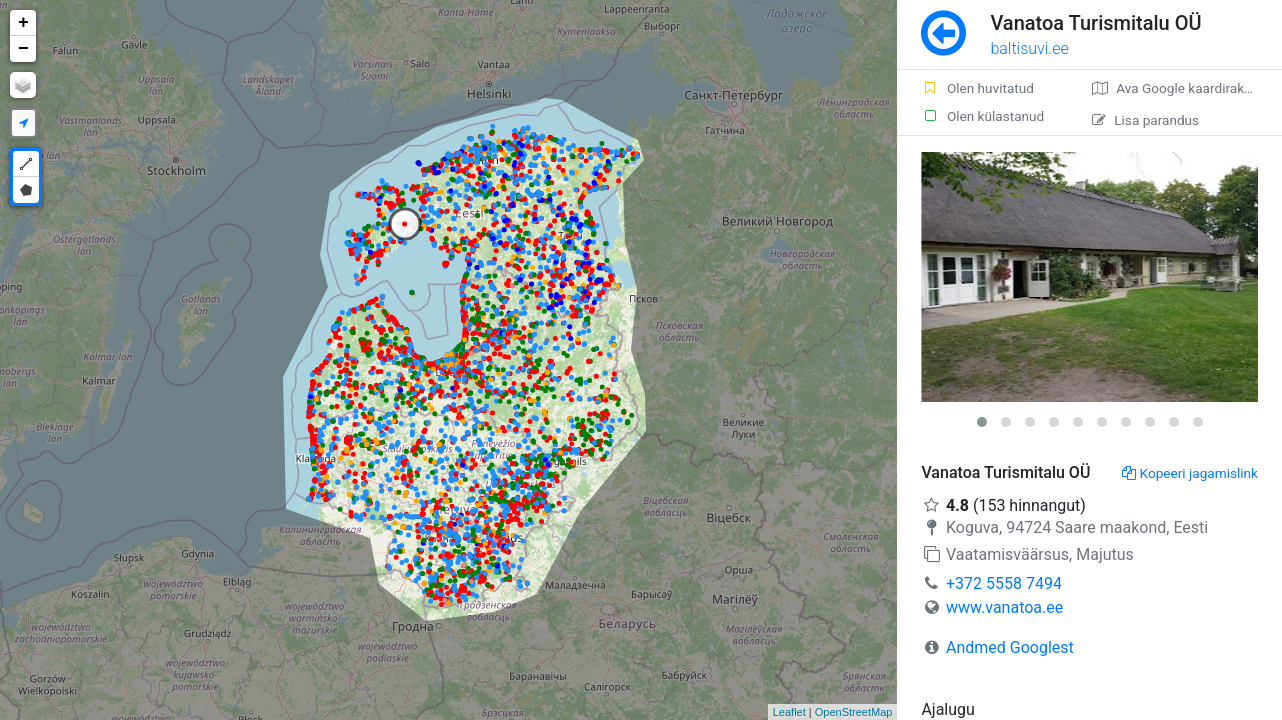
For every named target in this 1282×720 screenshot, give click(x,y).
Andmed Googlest (1010, 647)
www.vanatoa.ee (1004, 607)
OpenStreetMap (854, 712)
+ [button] (23, 23)
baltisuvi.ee (1029, 48)
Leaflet (789, 712)
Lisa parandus (1145, 120)
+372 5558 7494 (1004, 583)
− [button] (23, 49)
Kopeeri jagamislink (1190, 473)
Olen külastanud (982, 116)
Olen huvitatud (977, 88)
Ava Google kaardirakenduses (1187, 88)
